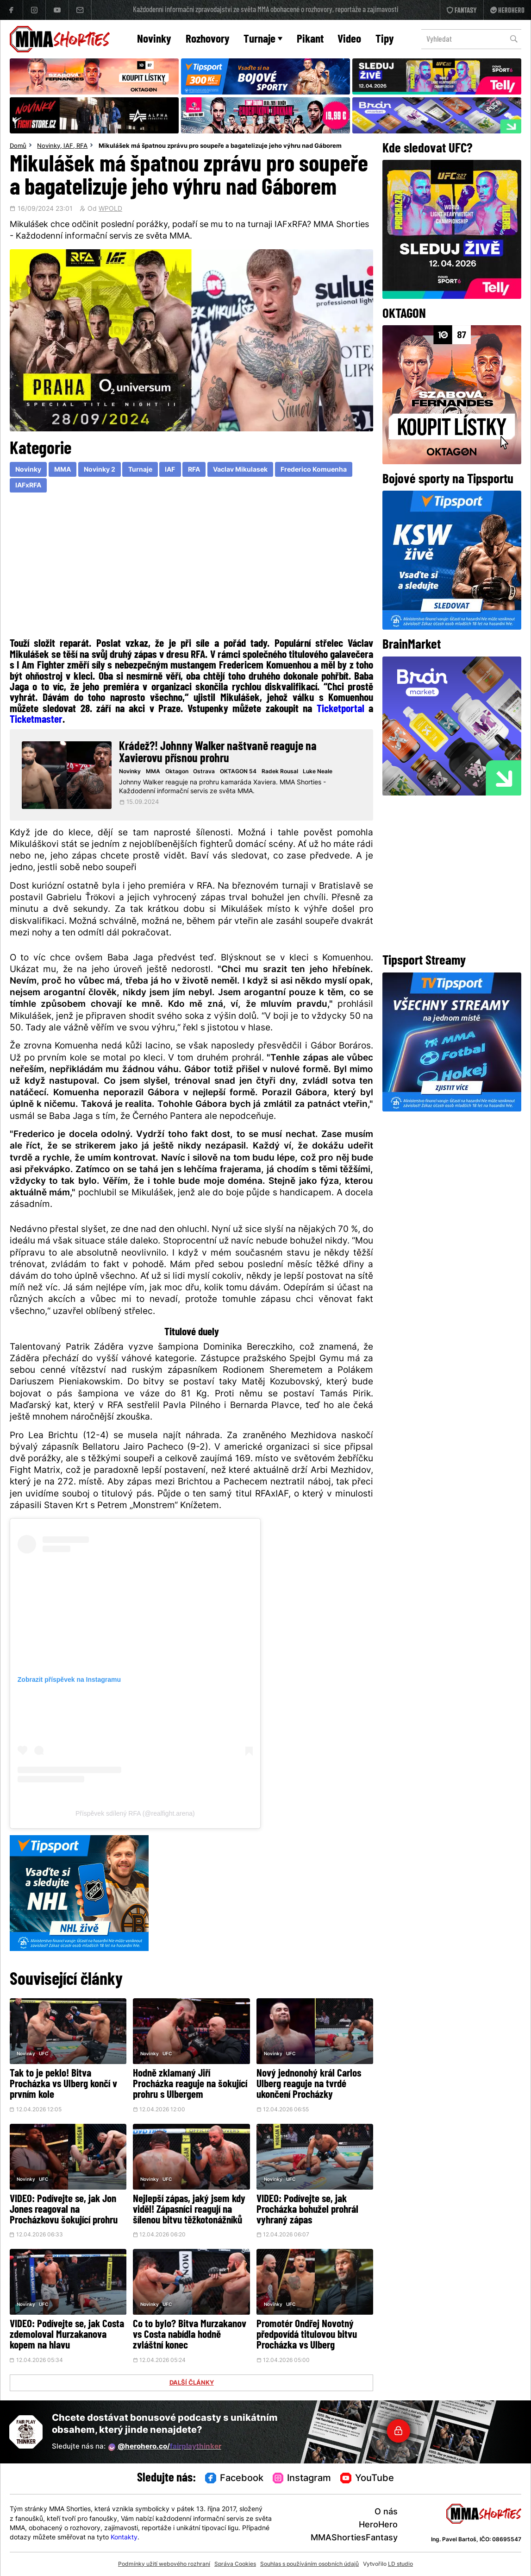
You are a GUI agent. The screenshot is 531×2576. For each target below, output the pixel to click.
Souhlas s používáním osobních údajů (309, 2564)
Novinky (154, 39)
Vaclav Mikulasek (240, 470)
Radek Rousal (280, 772)
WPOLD (110, 209)
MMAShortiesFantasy (354, 2538)
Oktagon (176, 772)
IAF (68, 146)
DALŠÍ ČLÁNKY (191, 2383)
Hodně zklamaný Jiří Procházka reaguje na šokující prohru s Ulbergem (190, 2085)
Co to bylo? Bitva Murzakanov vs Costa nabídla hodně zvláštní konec (189, 2335)
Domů (18, 146)
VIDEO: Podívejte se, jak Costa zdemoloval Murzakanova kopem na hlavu (67, 2335)
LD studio (400, 2564)
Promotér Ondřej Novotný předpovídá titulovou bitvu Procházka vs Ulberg (306, 2335)
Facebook (234, 2479)
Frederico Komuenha (314, 470)
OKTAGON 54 (238, 772)
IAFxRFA (28, 486)
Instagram (302, 2479)
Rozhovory (208, 39)
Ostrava (204, 772)
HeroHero (378, 2525)
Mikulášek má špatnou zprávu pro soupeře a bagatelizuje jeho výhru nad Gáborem (220, 146)
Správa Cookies (235, 2564)
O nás (386, 2512)
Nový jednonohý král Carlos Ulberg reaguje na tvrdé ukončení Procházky (308, 2085)
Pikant (310, 39)
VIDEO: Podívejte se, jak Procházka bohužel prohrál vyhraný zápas (307, 2210)
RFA (81, 146)
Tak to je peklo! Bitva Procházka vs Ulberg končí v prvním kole (63, 2085)
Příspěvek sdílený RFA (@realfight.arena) (135, 1813)
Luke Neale (317, 772)
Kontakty (124, 2537)
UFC (43, 2054)
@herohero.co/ (164, 2447)
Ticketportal (340, 709)
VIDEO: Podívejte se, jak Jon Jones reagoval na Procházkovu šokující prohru (64, 2210)
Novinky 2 (99, 470)
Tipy (384, 39)
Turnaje (263, 39)
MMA (62, 470)
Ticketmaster (36, 720)
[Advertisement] (192, 567)
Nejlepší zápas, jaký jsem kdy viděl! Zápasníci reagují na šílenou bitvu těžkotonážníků (189, 2210)
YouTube (367, 2479)
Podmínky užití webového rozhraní (164, 2564)
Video (349, 39)
